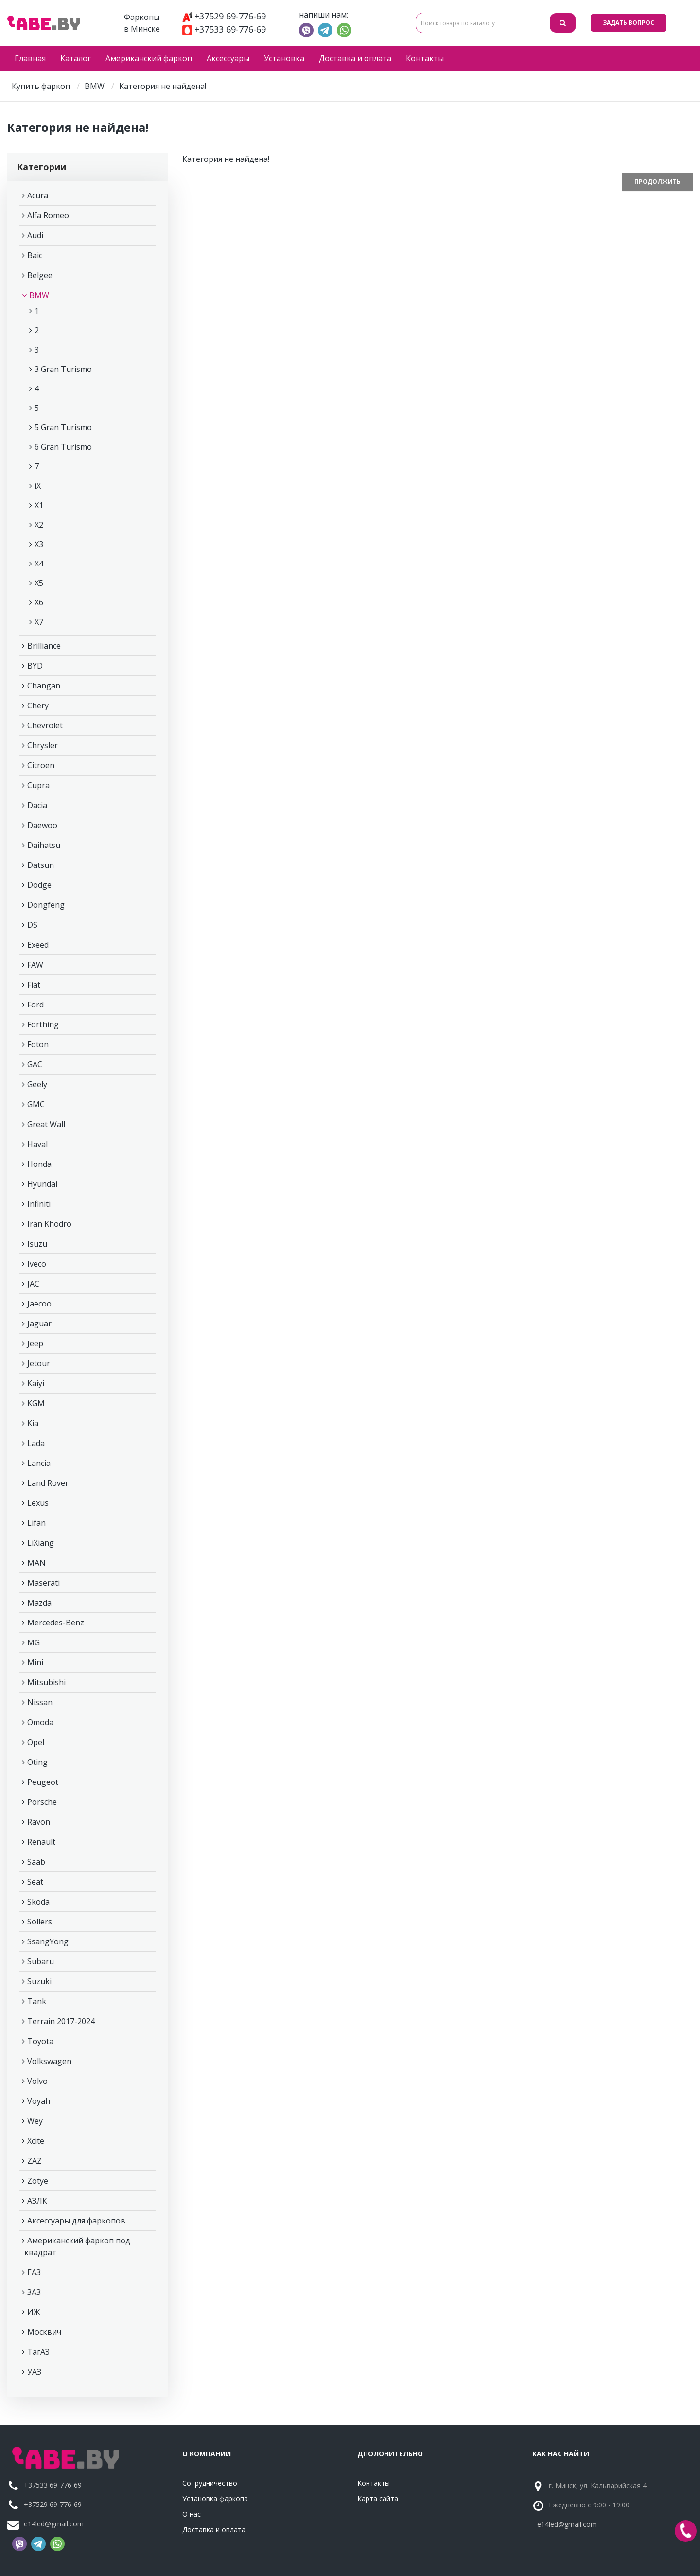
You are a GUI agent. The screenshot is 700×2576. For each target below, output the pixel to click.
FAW (35, 964)
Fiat (33, 984)
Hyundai (42, 1184)
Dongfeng (46, 905)
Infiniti (39, 1204)
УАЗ (34, 2371)
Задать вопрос (628, 22)
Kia (32, 1423)
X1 (39, 505)
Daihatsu (43, 845)
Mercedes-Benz (55, 1622)
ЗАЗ (34, 2292)
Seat (35, 1881)
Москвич (44, 2332)
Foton (38, 1044)
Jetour (38, 1363)
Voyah (38, 2101)
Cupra (38, 785)
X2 (39, 524)
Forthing (43, 1024)
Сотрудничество (209, 2483)
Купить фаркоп (41, 86)
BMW (95, 86)
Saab (36, 1861)
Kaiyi (35, 1383)
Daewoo (42, 825)
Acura (37, 195)
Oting (37, 1762)
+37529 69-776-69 (224, 16)
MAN (36, 1562)
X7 (39, 622)
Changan (43, 685)
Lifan (36, 1522)
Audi (35, 235)
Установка (284, 58)
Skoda (38, 1901)
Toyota (40, 2041)
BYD (35, 665)
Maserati (43, 1582)
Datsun (40, 865)
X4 (39, 563)
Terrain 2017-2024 (61, 2021)
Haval (37, 1144)
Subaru (40, 1961)
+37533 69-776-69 (224, 29)
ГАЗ (34, 2272)
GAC (34, 1064)
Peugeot (42, 1782)
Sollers (39, 1921)
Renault (41, 1841)
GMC (36, 1104)
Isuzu (37, 1243)
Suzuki (39, 1981)
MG (33, 1642)
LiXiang (40, 1542)
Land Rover (48, 1483)
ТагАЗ (38, 2352)
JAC (33, 1283)
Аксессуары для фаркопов (76, 2220)
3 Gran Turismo (63, 369)
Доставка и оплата (355, 58)
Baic (34, 255)
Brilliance (44, 645)
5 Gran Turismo (63, 427)
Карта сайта (377, 2498)
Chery (38, 705)
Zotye (37, 2180)
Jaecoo (39, 1303)
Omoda (40, 1722)
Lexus (38, 1503)
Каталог (75, 58)
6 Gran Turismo (63, 446)
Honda (39, 1164)
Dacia (37, 805)
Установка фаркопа (215, 2498)
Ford (35, 1004)
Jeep (35, 1343)
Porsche (42, 1802)
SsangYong (48, 1941)
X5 (39, 583)
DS (32, 924)
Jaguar (39, 1323)
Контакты (425, 58)
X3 (39, 544)
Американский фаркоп (148, 58)
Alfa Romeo (48, 215)
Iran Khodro (49, 1223)
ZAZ (34, 2160)
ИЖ (33, 2312)
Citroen (40, 765)
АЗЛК (37, 2200)
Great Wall (46, 1124)
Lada (36, 1443)
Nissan (39, 1702)
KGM (36, 1403)
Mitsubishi (46, 1682)
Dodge (39, 885)
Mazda (39, 1602)
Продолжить (657, 181)
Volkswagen (49, 2061)
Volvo (37, 2081)
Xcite (35, 2140)
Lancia (39, 1463)
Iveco (36, 1263)
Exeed (38, 944)
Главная (30, 58)
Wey (35, 2121)
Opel (35, 1742)
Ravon (38, 1822)
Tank (36, 2001)
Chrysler (42, 745)
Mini (35, 1662)
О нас (191, 2514)
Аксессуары (228, 58)
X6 (39, 602)
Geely (37, 1084)
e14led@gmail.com (54, 2523)
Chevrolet (45, 725)
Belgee (39, 275)
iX (38, 485)
